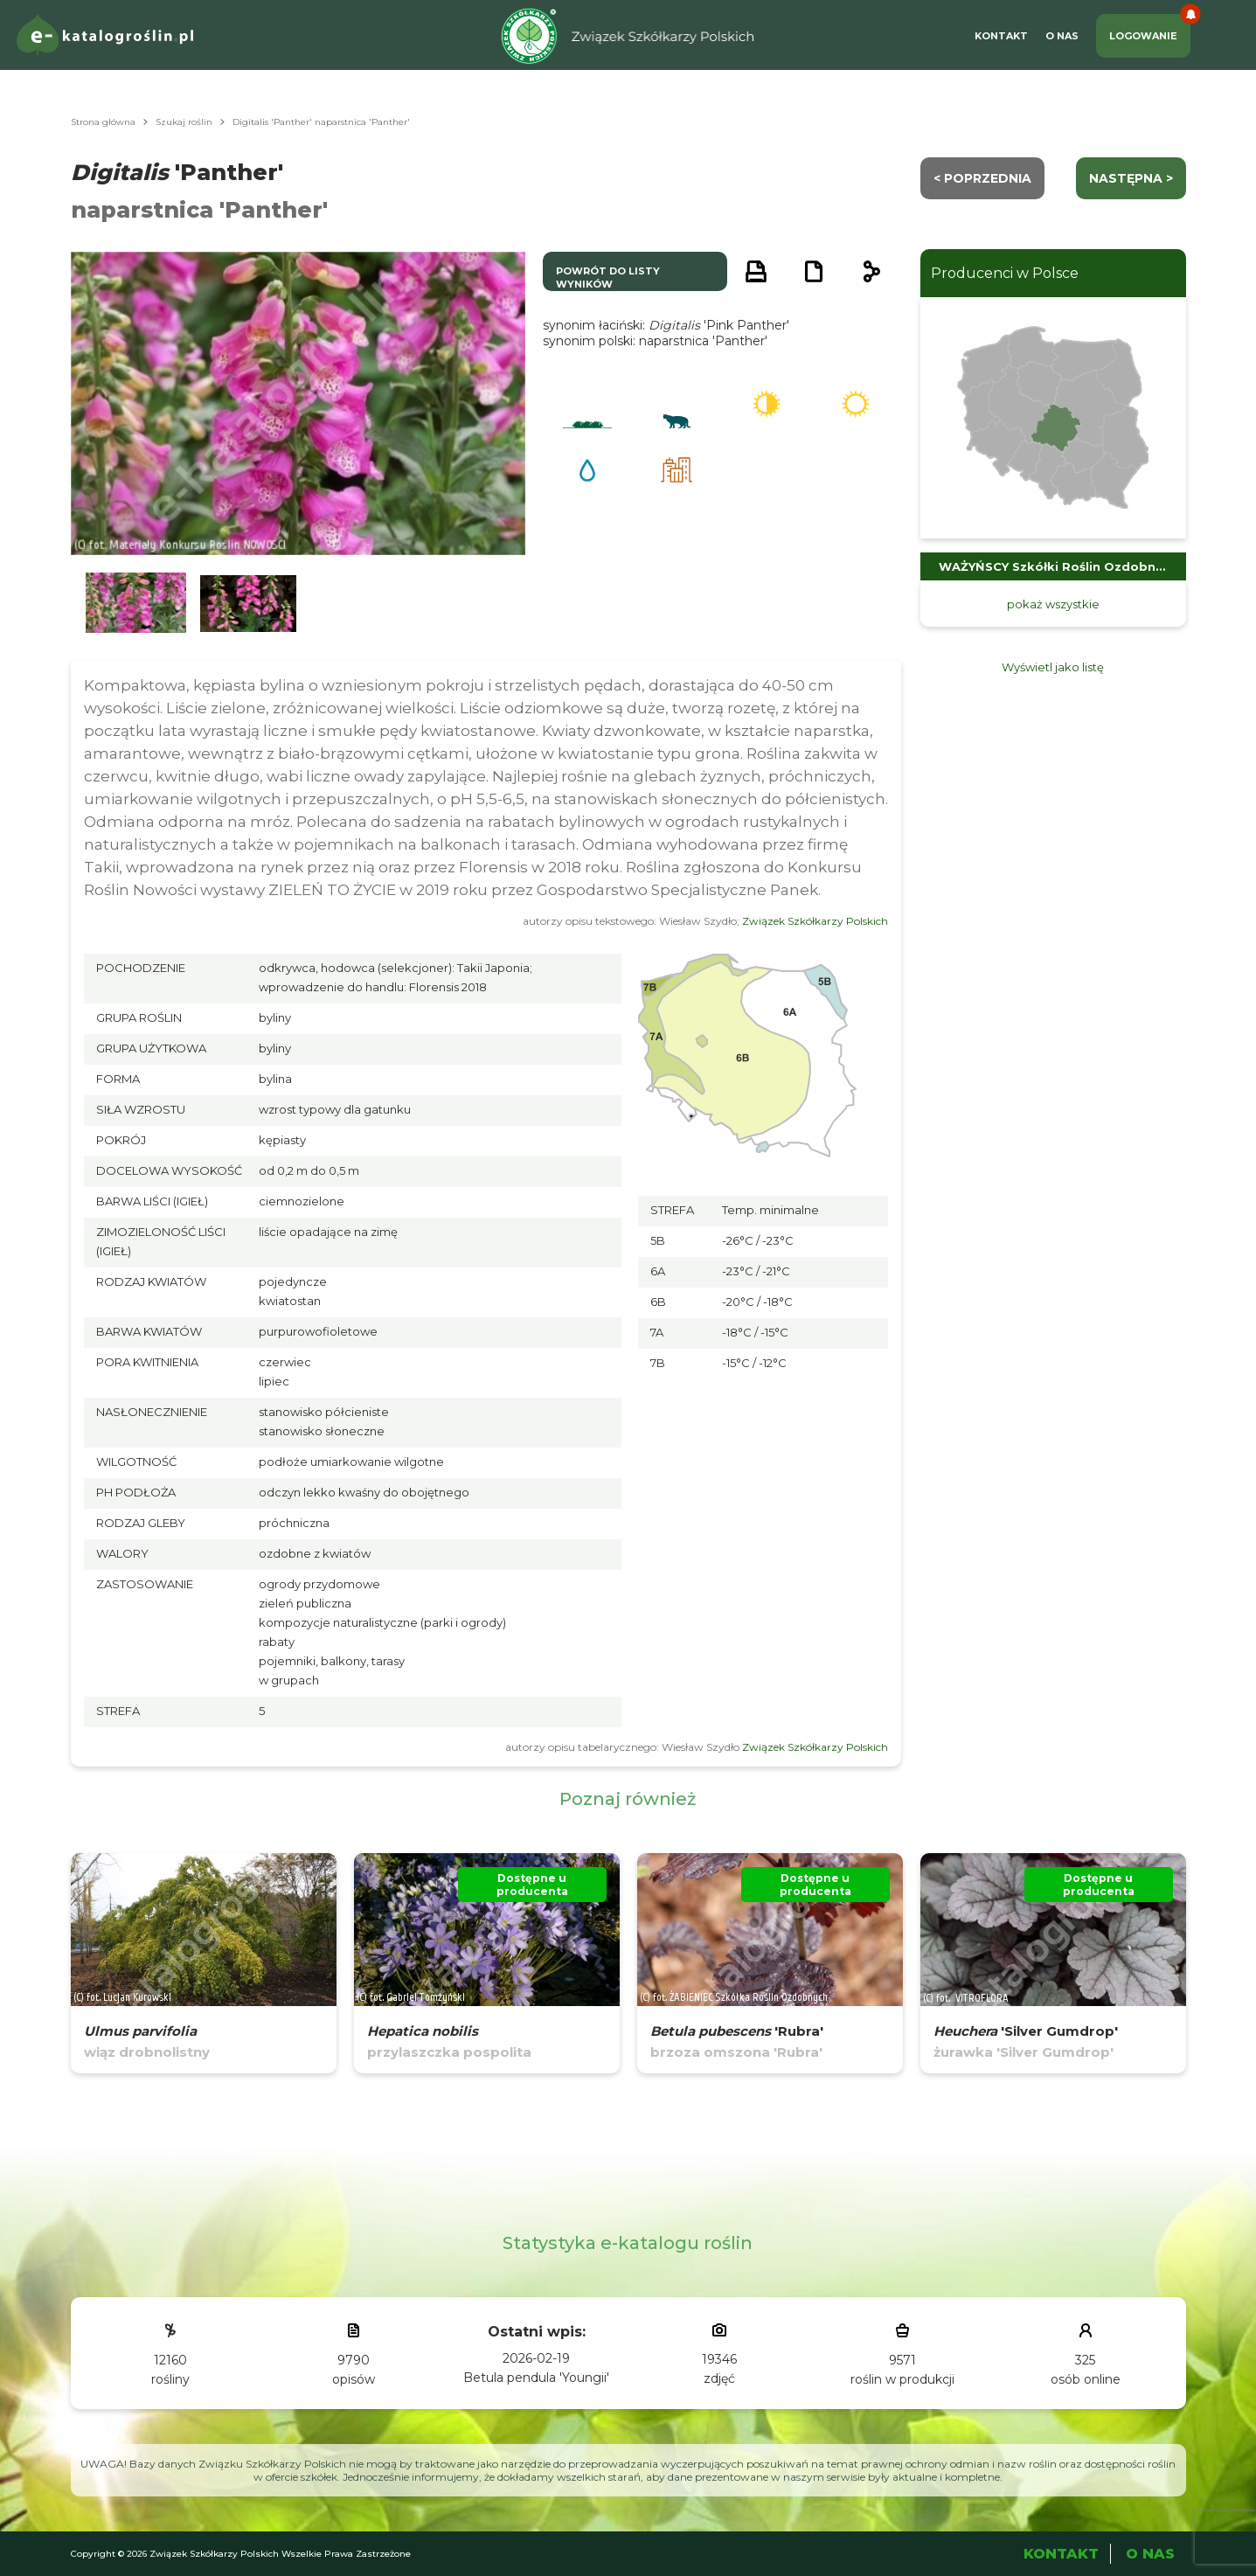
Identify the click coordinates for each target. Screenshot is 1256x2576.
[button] (136, 604)
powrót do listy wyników (608, 277)
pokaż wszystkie (1053, 604)
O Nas (1062, 36)
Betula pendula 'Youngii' (536, 2377)
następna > (1131, 178)
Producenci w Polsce (1005, 273)
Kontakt (1001, 36)
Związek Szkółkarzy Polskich (815, 920)
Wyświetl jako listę (1053, 667)
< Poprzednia (982, 178)
